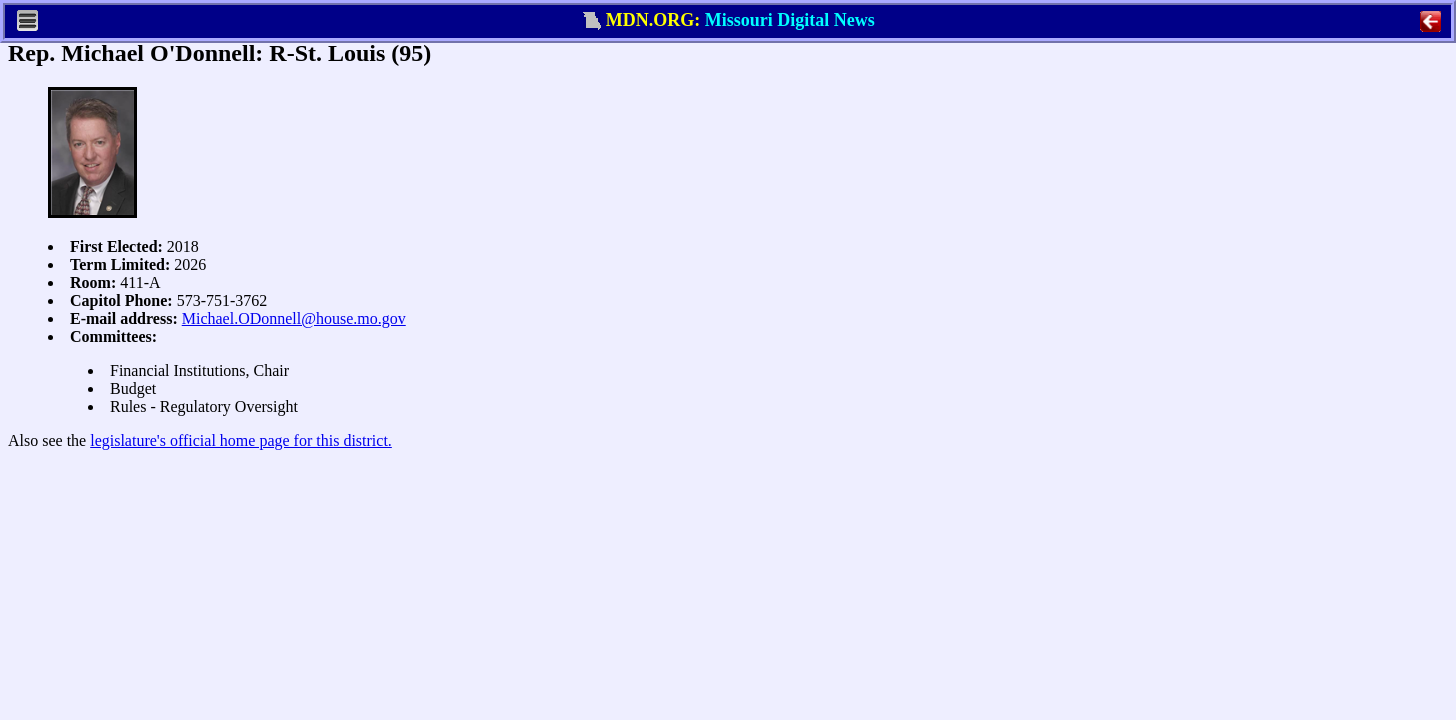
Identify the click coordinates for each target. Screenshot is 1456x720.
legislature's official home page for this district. (241, 440)
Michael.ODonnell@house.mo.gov (294, 318)
